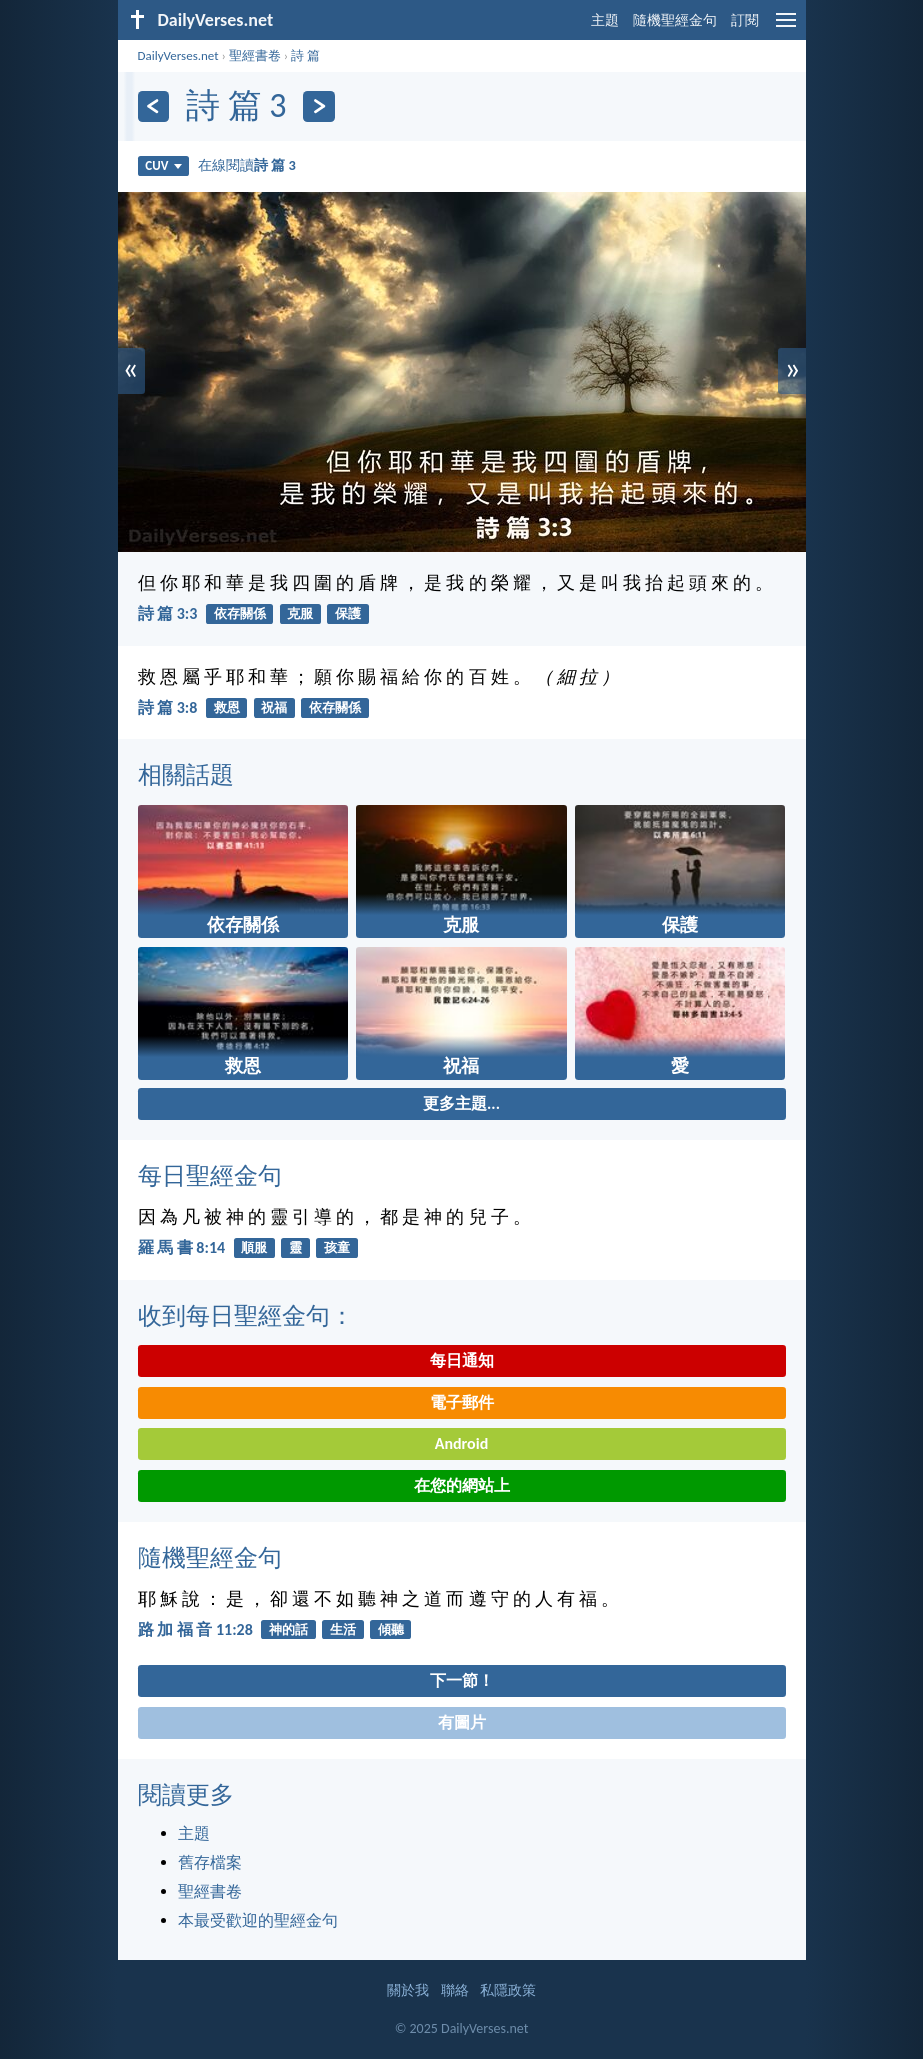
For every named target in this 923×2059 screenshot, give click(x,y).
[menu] (786, 27)
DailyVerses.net (178, 55)
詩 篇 (305, 55)
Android (461, 1443)
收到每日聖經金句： (246, 1315)
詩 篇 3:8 (168, 707)
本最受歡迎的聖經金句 (258, 1920)
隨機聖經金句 (675, 20)
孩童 (337, 1247)
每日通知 (462, 1360)
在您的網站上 (462, 1485)
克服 (300, 613)
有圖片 (462, 1722)
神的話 (288, 1629)
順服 (254, 1247)
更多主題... (461, 1103)
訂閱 (745, 20)
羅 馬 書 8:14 (182, 1247)
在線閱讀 (247, 165)
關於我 (408, 1990)
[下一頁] (318, 106)
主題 (605, 20)
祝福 (274, 707)
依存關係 (240, 613)
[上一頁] (153, 106)
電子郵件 (462, 1402)
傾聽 (391, 1629)
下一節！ (462, 1680)
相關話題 (186, 774)
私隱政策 (508, 1990)
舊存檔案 (210, 1862)
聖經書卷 (255, 55)
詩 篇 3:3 (168, 613)
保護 (348, 613)
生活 (343, 1629)
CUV (163, 165)
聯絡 (455, 1990)
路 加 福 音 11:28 (195, 1629)
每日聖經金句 (210, 1175)
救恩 (227, 707)
